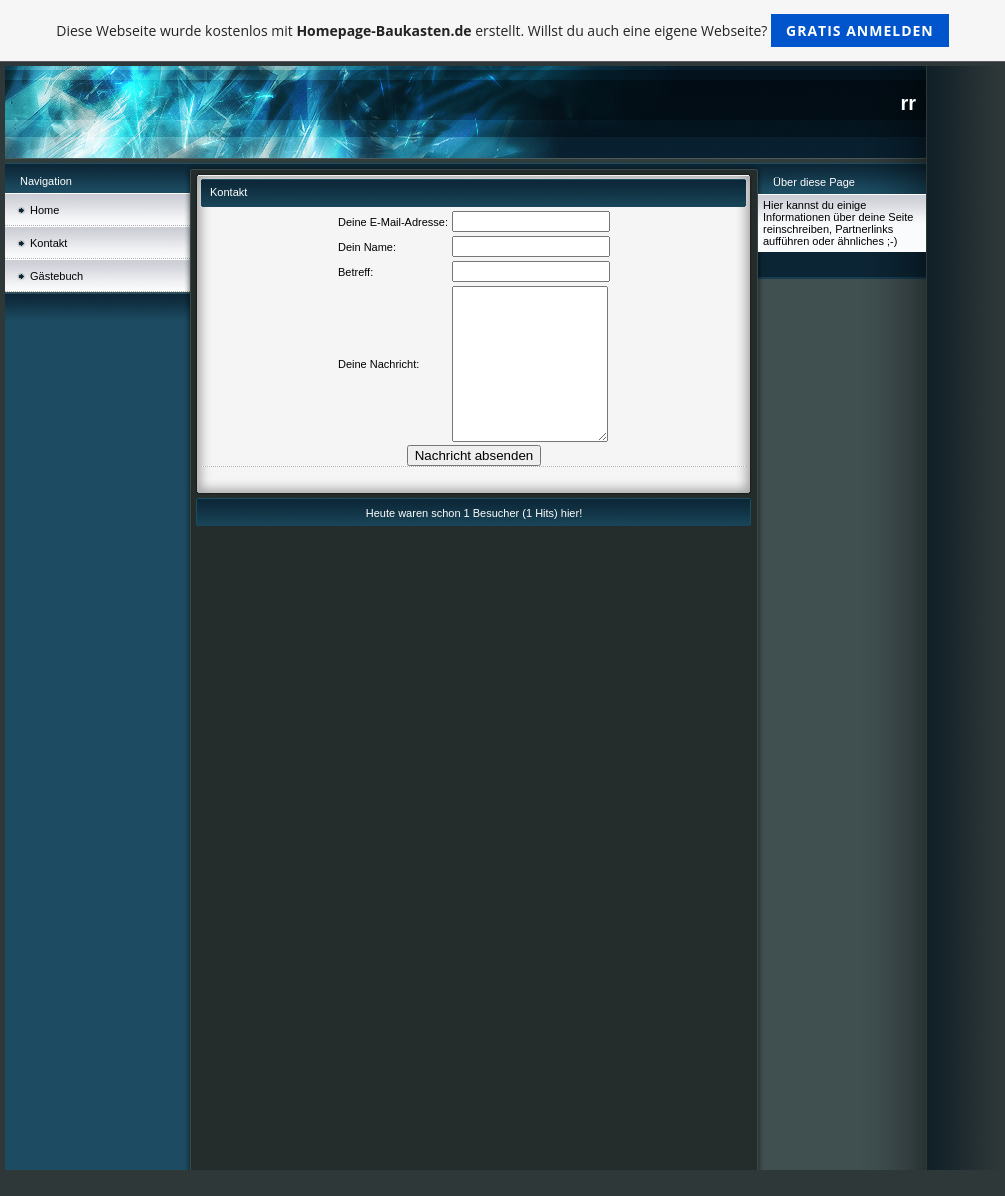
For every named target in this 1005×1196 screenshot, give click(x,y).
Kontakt (48, 243)
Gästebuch (56, 276)
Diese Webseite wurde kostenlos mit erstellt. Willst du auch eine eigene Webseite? (502, 30)
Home (44, 210)
